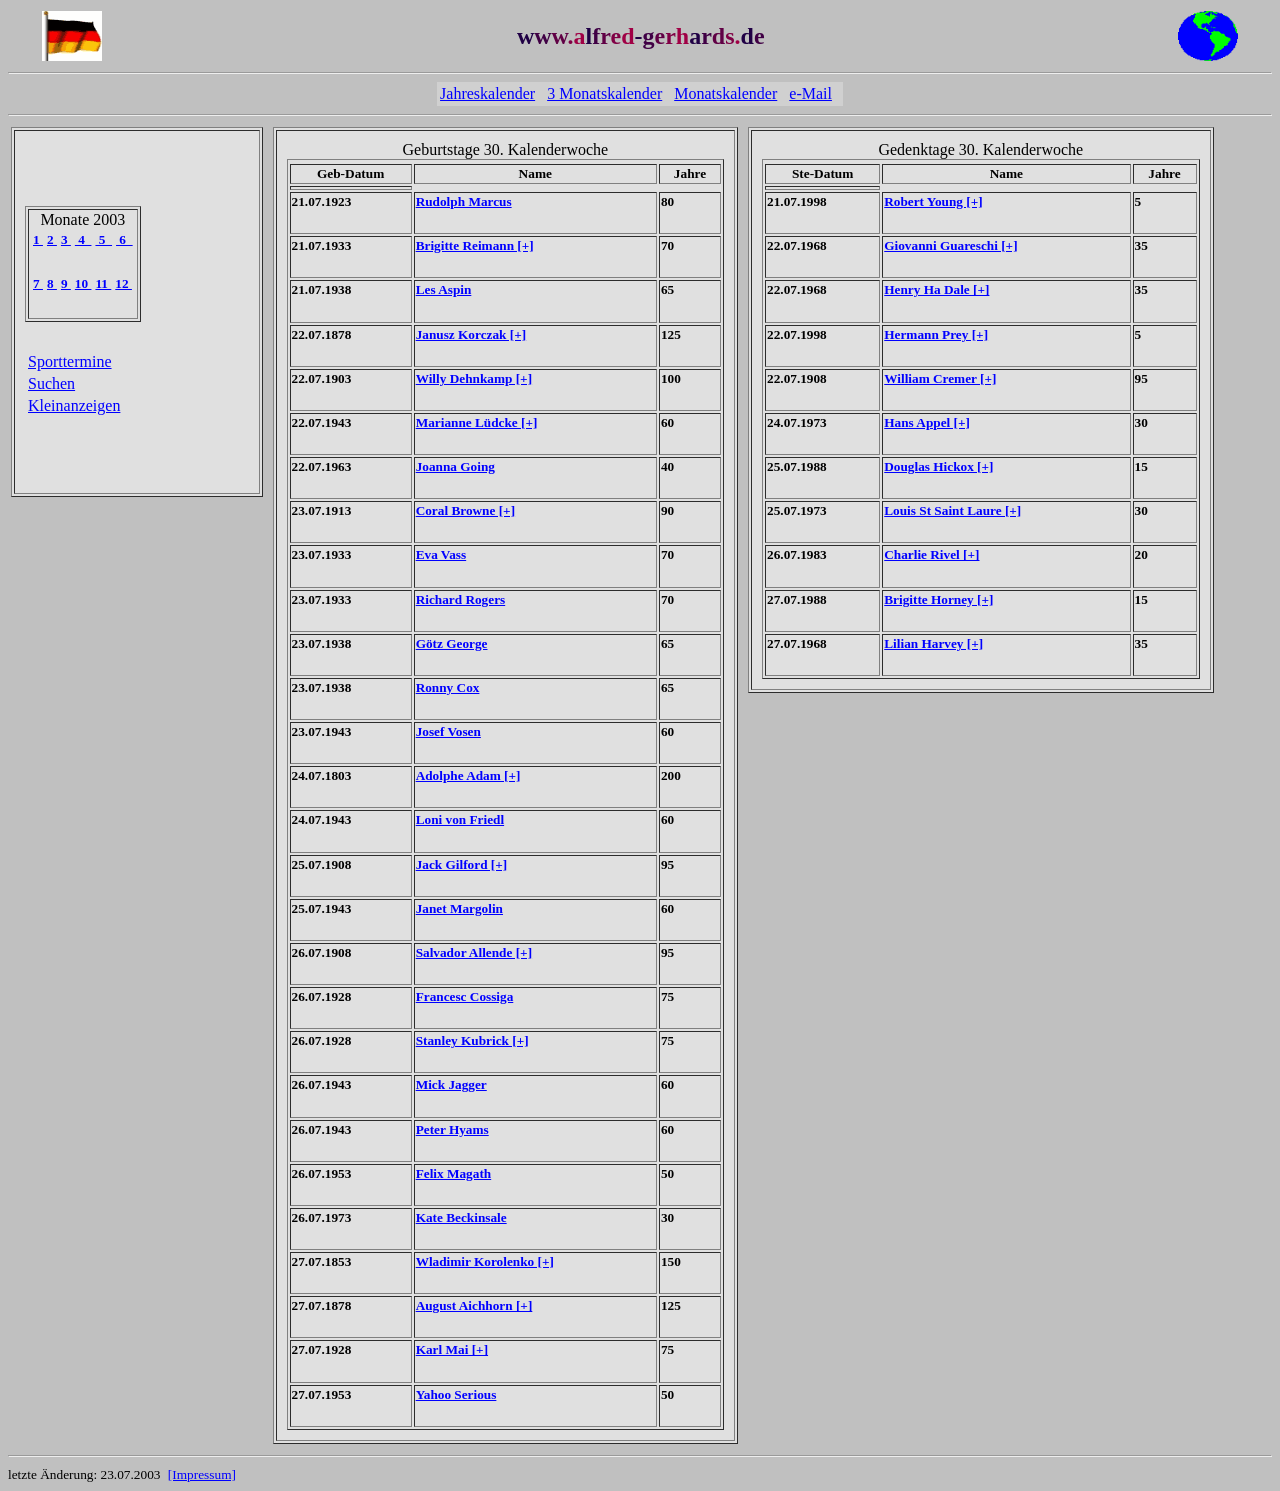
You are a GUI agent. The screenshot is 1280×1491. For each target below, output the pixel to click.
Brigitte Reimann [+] (475, 245)
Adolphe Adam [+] (468, 775)
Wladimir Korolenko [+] (485, 1261)
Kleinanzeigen (74, 405)
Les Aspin (444, 289)
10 (83, 283)
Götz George (452, 643)
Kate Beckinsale (461, 1217)
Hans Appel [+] (927, 422)
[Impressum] (202, 1474)
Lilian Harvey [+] (933, 643)
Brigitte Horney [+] (938, 599)
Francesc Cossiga (465, 996)
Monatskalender (725, 93)
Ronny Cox (448, 687)
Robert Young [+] (933, 201)
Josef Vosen (448, 731)
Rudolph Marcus (464, 201)
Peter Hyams (452, 1129)
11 (103, 283)
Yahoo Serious (456, 1394)
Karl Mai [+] (452, 1349)
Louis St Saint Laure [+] (952, 510)
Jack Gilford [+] (462, 864)
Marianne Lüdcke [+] (477, 422)
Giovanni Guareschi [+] (950, 245)
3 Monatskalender (604, 93)
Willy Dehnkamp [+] (474, 378)
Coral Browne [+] (465, 510)
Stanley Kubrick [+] (472, 1040)
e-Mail (810, 93)
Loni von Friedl (460, 819)
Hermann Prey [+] (936, 334)
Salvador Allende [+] (474, 952)
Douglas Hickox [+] (938, 466)
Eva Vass (441, 554)
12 (123, 283)
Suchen (51, 383)
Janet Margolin (459, 908)
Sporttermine (70, 361)
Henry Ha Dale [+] (936, 289)
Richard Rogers (461, 599)
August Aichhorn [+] (474, 1305)
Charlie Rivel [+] (931, 554)
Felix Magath (454, 1173)
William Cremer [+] (940, 378)
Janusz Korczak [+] (471, 334)
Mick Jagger (451, 1084)
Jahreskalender (487, 93)
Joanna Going (455, 466)
